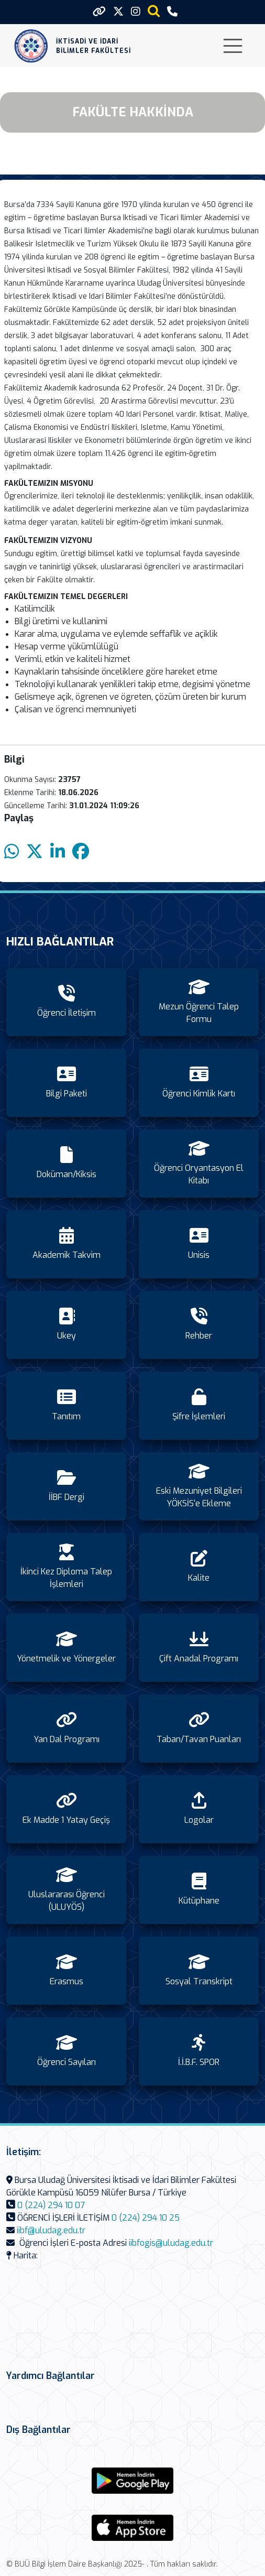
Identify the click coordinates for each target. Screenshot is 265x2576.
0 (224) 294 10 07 (51, 2205)
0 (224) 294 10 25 (146, 2217)
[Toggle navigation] (233, 46)
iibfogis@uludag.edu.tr (171, 2242)
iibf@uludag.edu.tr (51, 2230)
